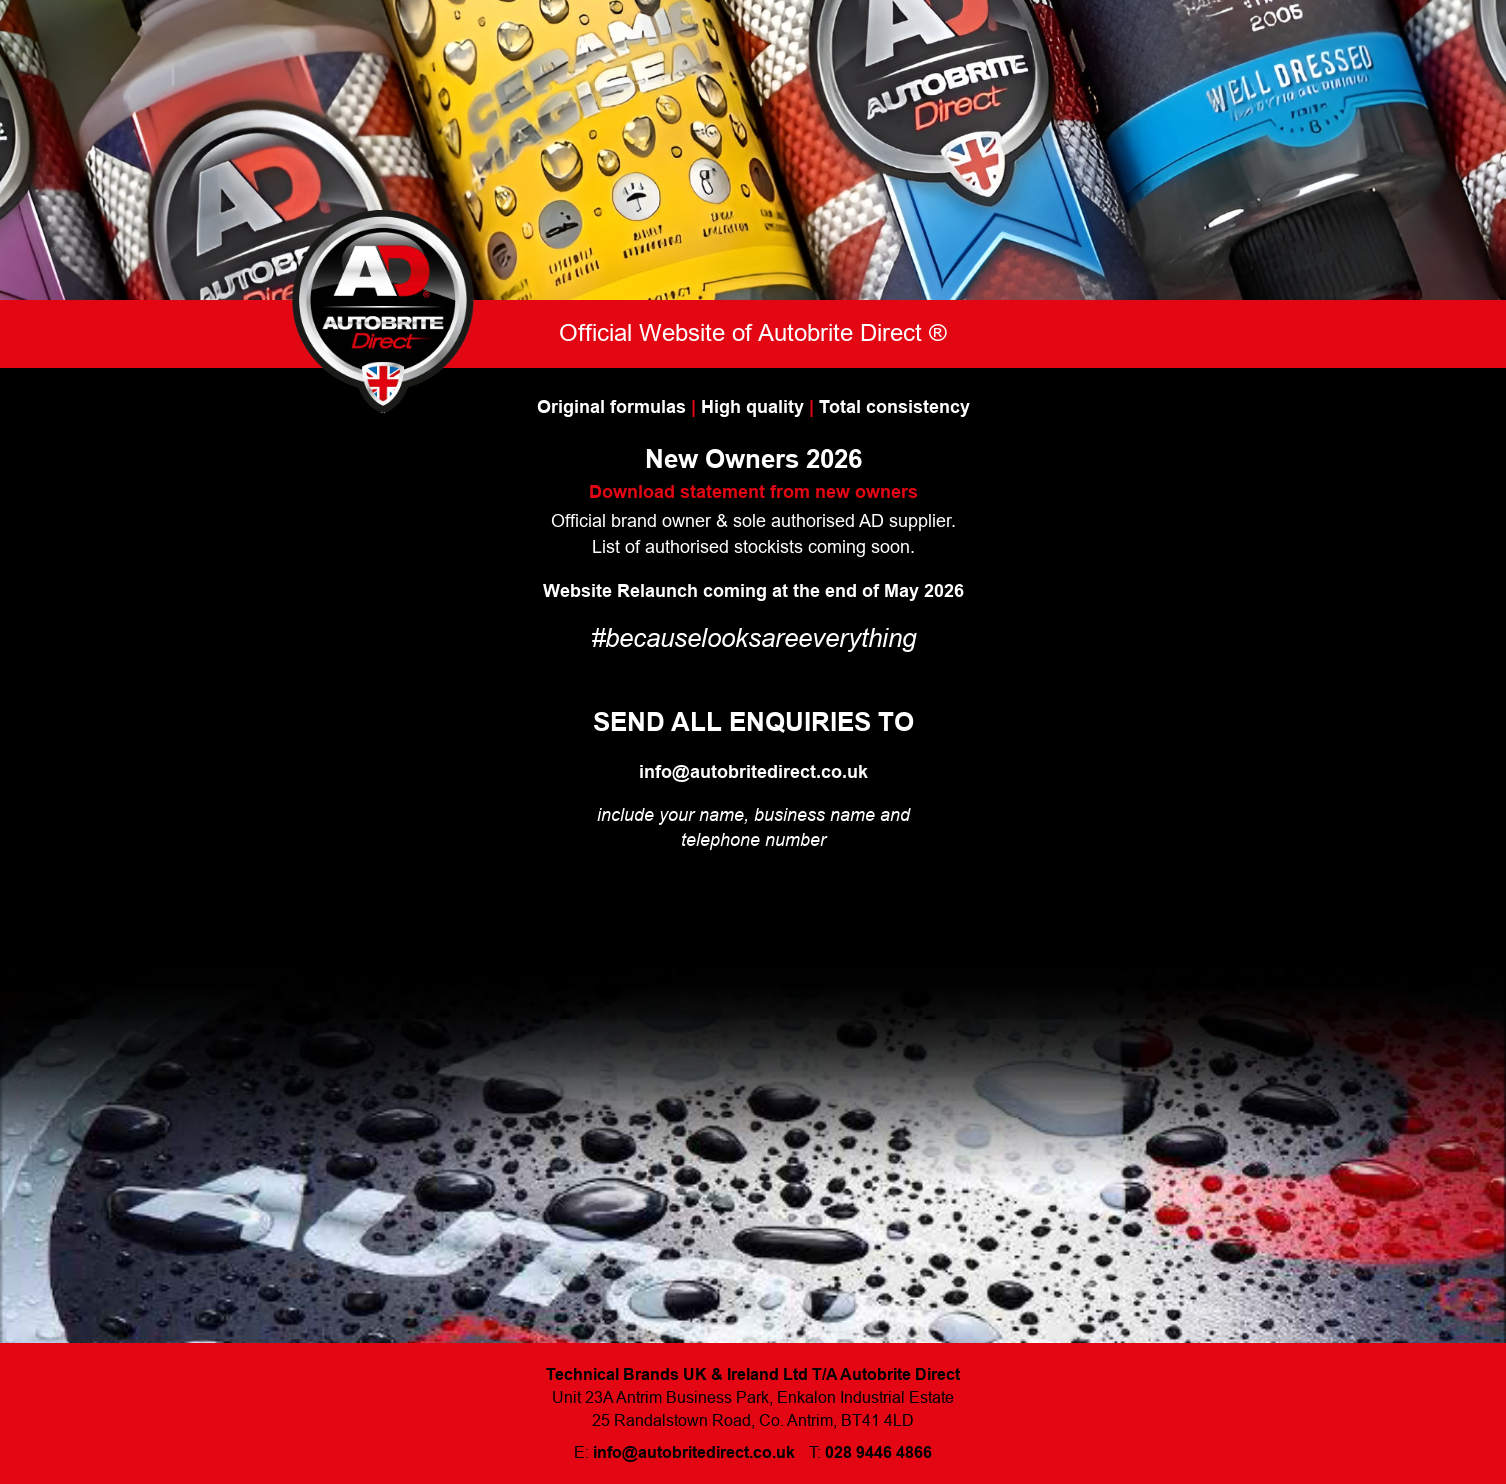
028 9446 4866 (878, 1452)
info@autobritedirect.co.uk (753, 771)
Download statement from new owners (753, 491)
